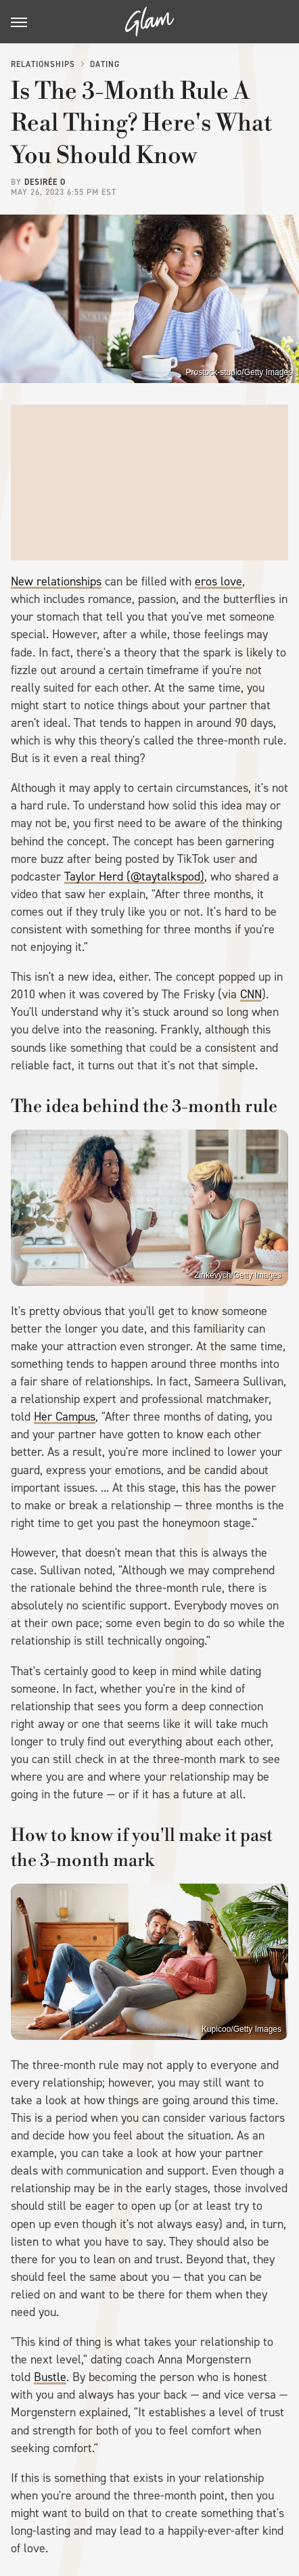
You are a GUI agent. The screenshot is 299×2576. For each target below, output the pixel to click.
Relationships (43, 64)
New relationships (56, 581)
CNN (251, 994)
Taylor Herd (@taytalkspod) (134, 876)
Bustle (50, 2377)
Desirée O (45, 182)
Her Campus (64, 1416)
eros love (218, 581)
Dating (105, 64)
